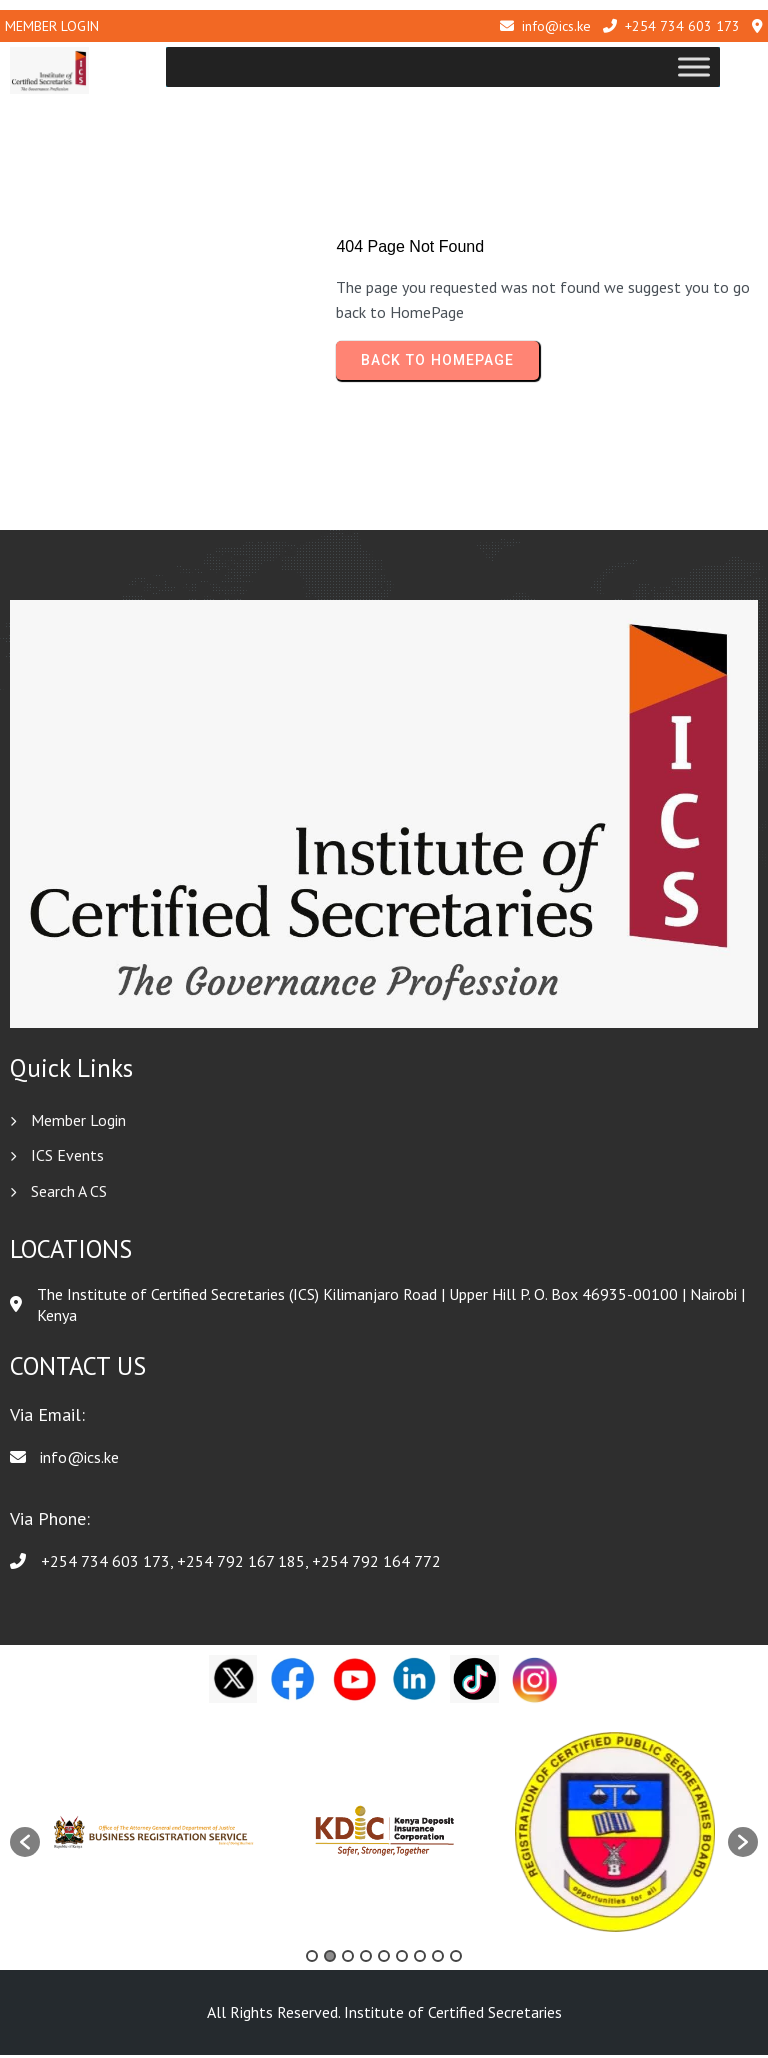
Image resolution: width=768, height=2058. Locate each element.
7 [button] (420, 1959)
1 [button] (312, 1959)
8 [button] (438, 1959)
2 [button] (330, 1959)
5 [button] (384, 1959)
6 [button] (402, 1959)
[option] (155, 1834)
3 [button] (348, 1959)
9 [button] (456, 1959)
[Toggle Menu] (732, 67)
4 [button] (366, 1959)
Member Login (52, 26)
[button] (25, 1844)
